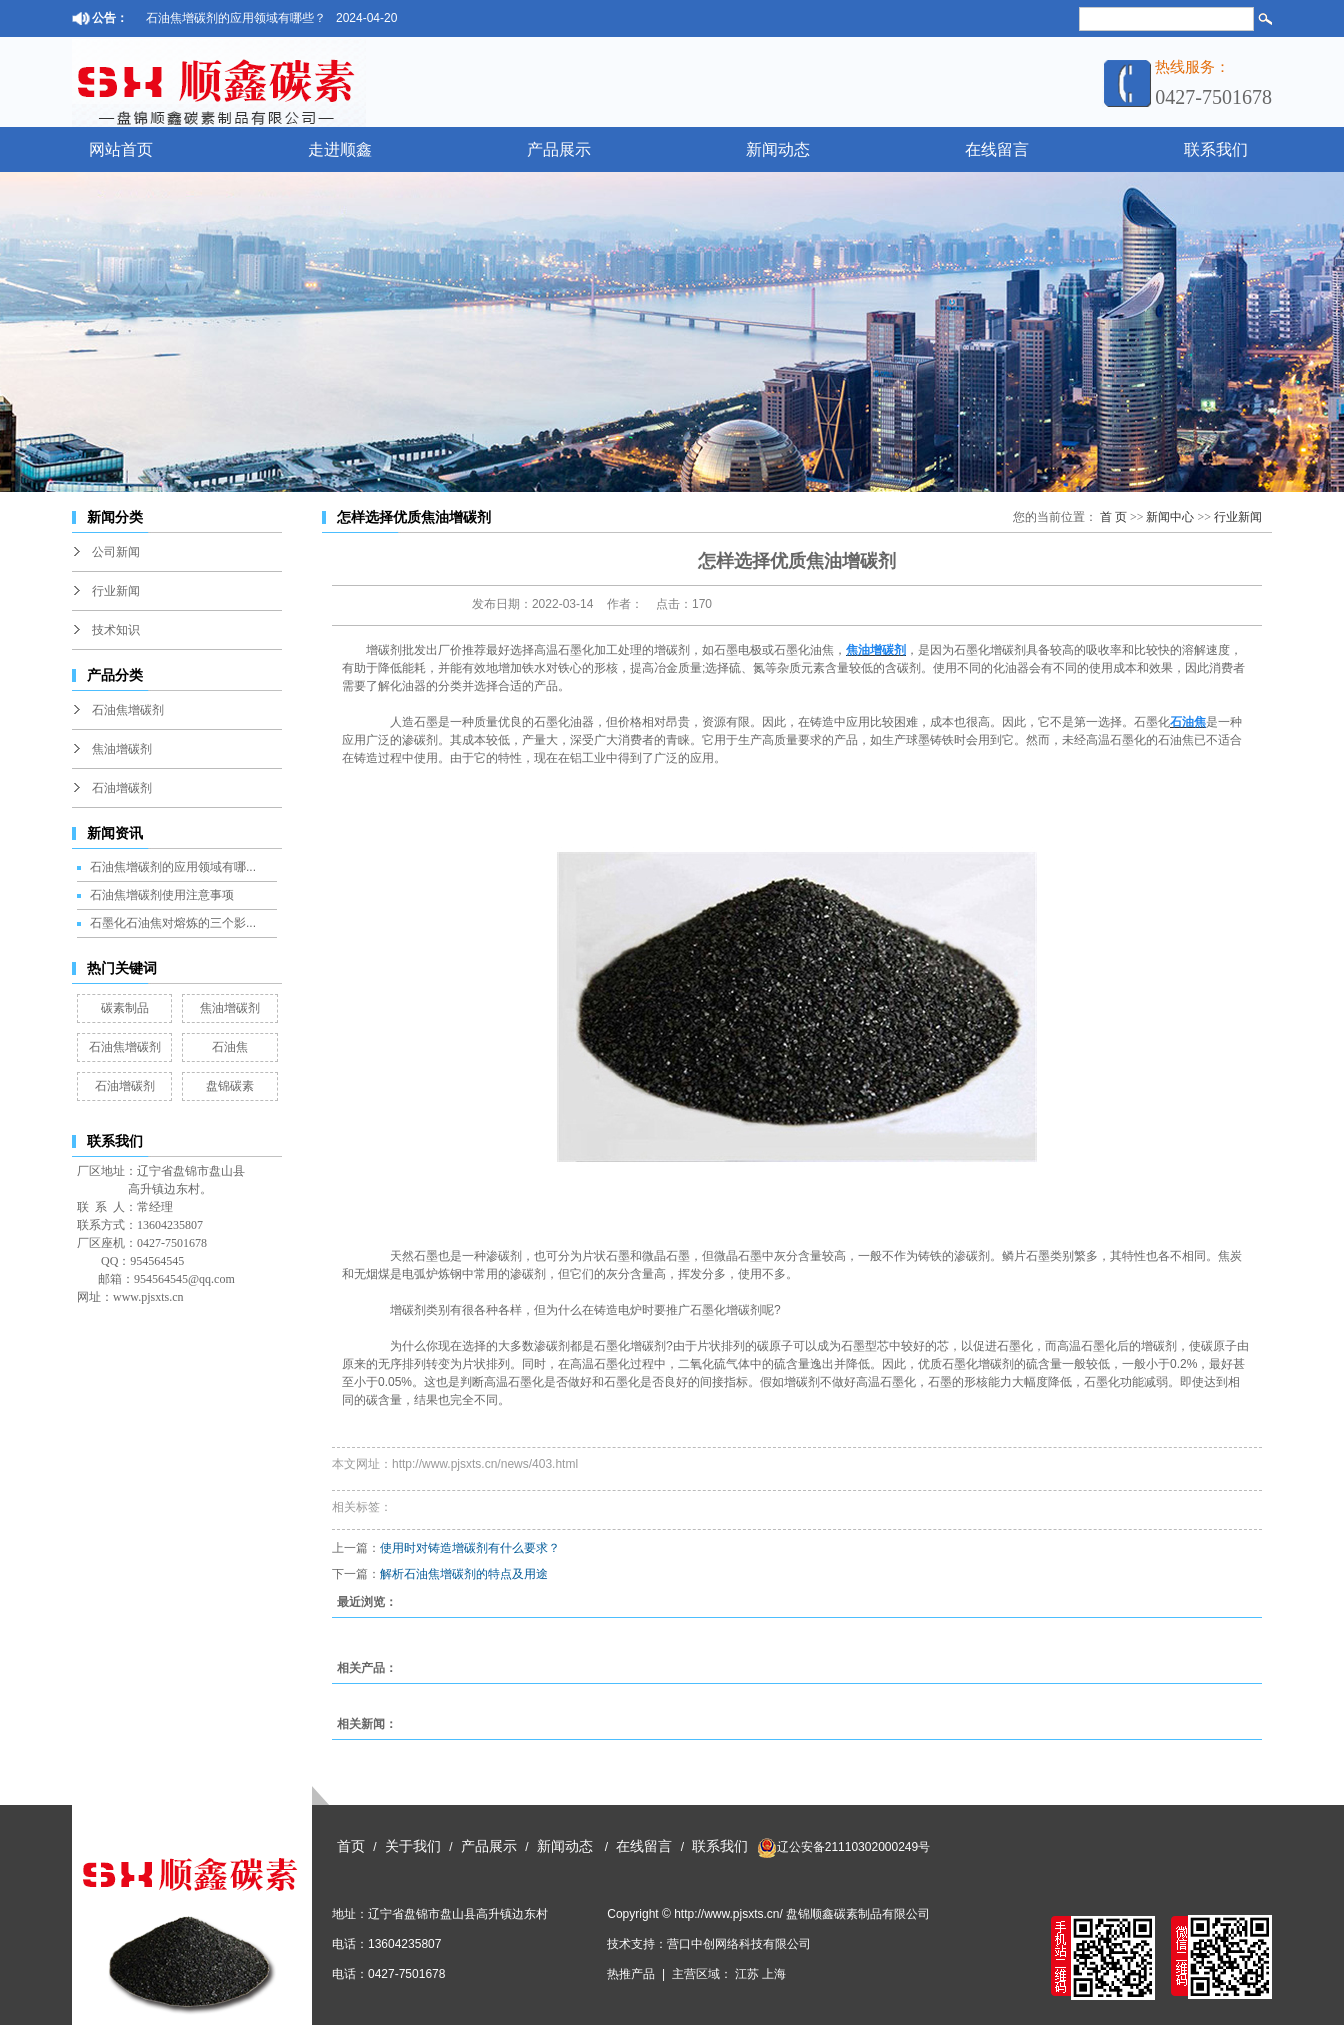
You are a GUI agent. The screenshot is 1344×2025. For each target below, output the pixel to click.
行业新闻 (116, 591)
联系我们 (1216, 149)
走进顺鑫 (340, 149)
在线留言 (997, 149)
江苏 (747, 1974)
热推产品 (631, 1974)
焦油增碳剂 (122, 749)
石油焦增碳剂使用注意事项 (162, 895)
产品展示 (559, 149)
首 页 (1113, 517)
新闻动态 (778, 149)
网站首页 (121, 149)
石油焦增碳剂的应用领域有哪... (173, 867)
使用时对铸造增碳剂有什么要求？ (470, 1548)
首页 (351, 1846)
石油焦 (230, 1047)
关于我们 (413, 1846)
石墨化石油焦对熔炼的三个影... (173, 923)
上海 (774, 1974)
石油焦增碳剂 (128, 710)
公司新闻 (116, 552)
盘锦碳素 (230, 1086)
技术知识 (116, 630)
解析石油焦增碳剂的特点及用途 (464, 1574)
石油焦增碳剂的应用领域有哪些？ (236, 18)
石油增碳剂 (122, 788)
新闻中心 (1170, 517)
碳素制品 (125, 1008)
